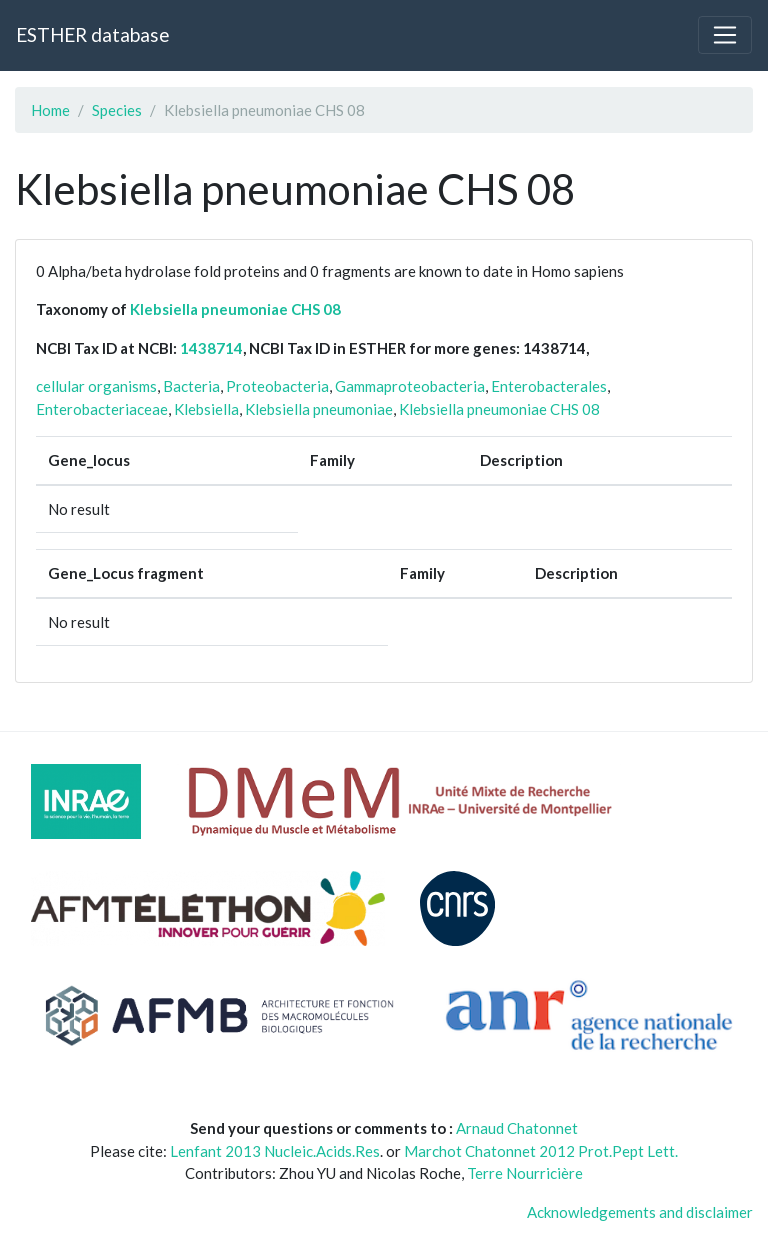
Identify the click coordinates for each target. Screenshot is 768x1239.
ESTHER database (92, 34)
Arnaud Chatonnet (517, 1128)
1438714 (211, 348)
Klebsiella (206, 409)
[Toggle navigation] (725, 35)
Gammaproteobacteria (410, 386)
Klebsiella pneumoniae (319, 409)
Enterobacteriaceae (102, 409)
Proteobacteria (277, 386)
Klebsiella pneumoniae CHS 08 (235, 309)
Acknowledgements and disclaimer (640, 1212)
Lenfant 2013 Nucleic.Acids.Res (275, 1151)
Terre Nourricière (525, 1173)
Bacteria (191, 386)
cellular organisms (96, 386)
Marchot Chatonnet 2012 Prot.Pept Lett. (541, 1151)
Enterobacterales (549, 386)
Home (50, 110)
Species (117, 110)
